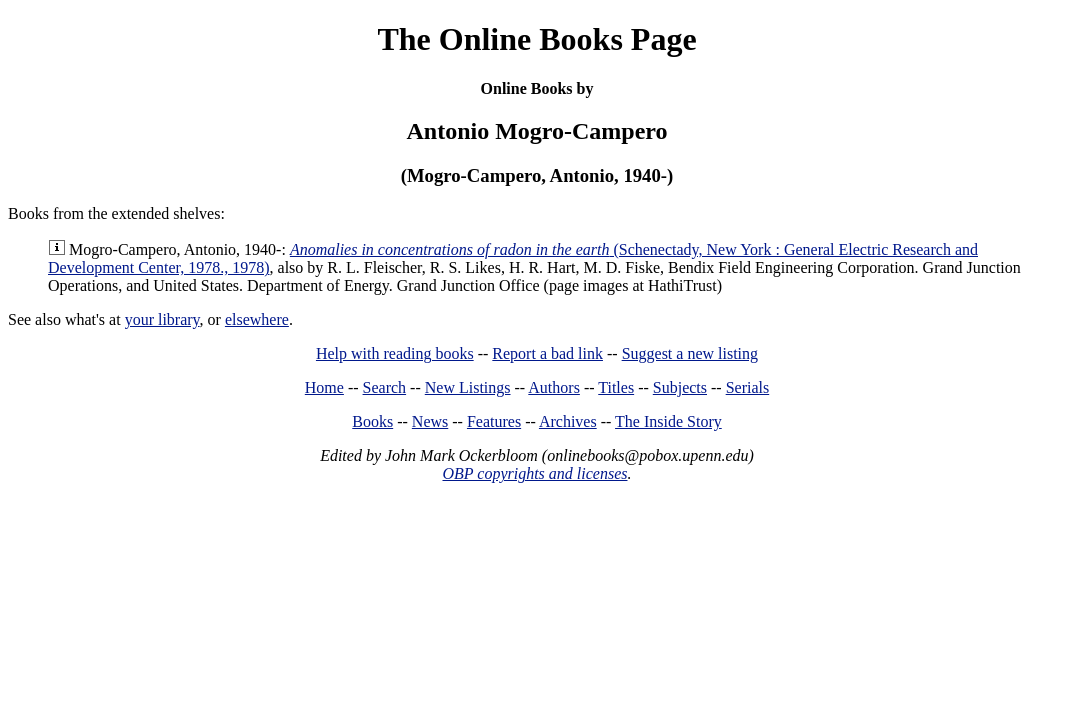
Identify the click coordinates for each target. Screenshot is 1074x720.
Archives (568, 421)
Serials (748, 387)
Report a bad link (547, 353)
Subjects (680, 387)
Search (385, 387)
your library (162, 319)
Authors (554, 387)
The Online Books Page (536, 39)
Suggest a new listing (690, 353)
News (430, 421)
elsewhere (257, 319)
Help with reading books (395, 353)
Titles (616, 387)
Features (494, 421)
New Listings (468, 387)
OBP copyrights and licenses (534, 473)
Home (324, 387)
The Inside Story (668, 421)
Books (372, 421)
